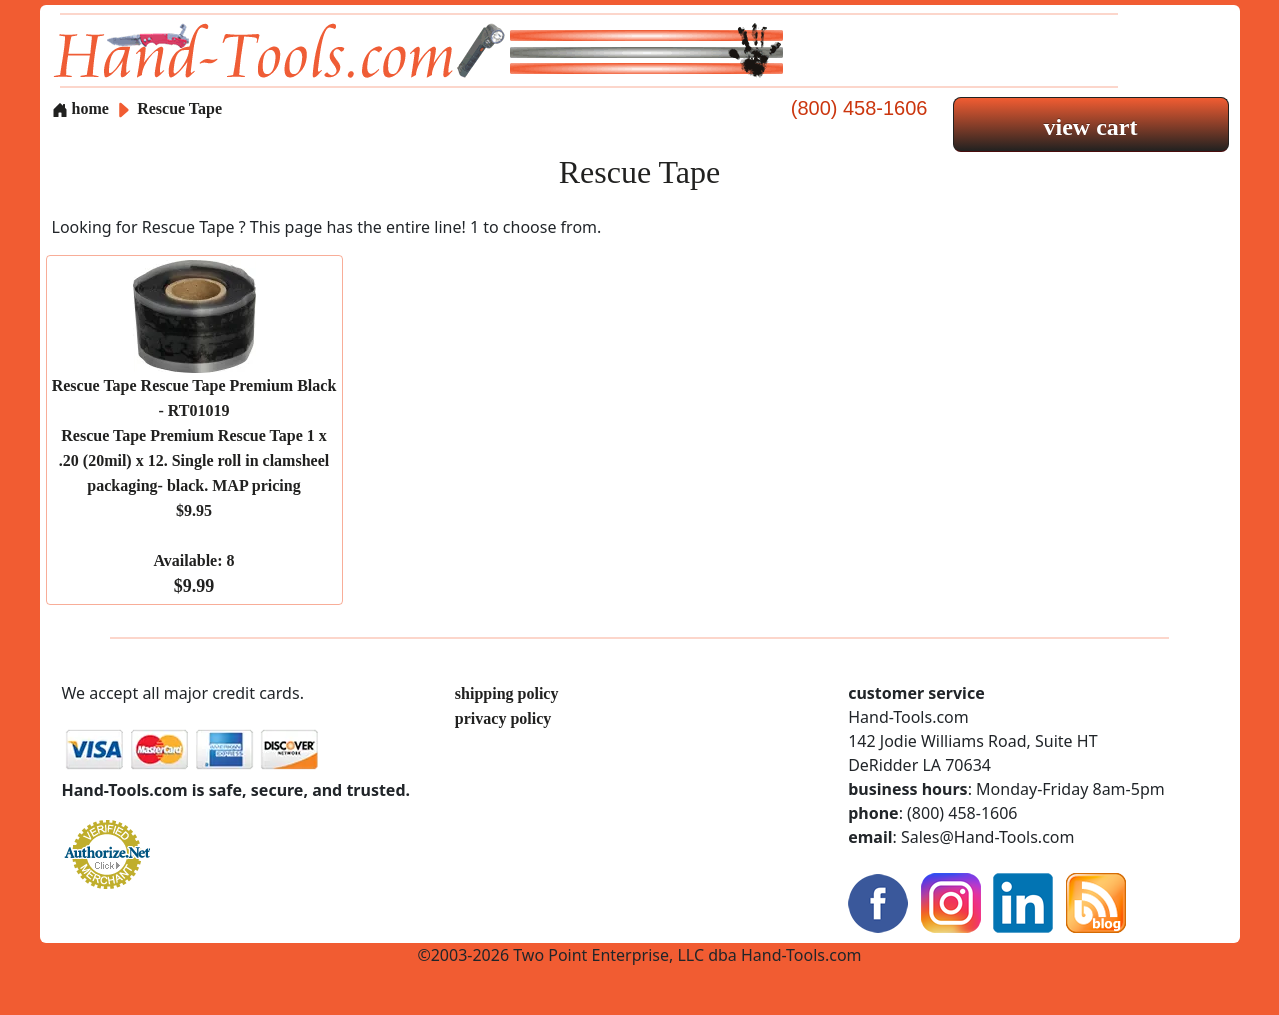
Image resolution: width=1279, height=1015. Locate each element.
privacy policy (503, 718)
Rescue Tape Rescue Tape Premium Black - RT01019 (194, 486)
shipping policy (507, 693)
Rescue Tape (179, 108)
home (80, 108)
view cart (1091, 127)
